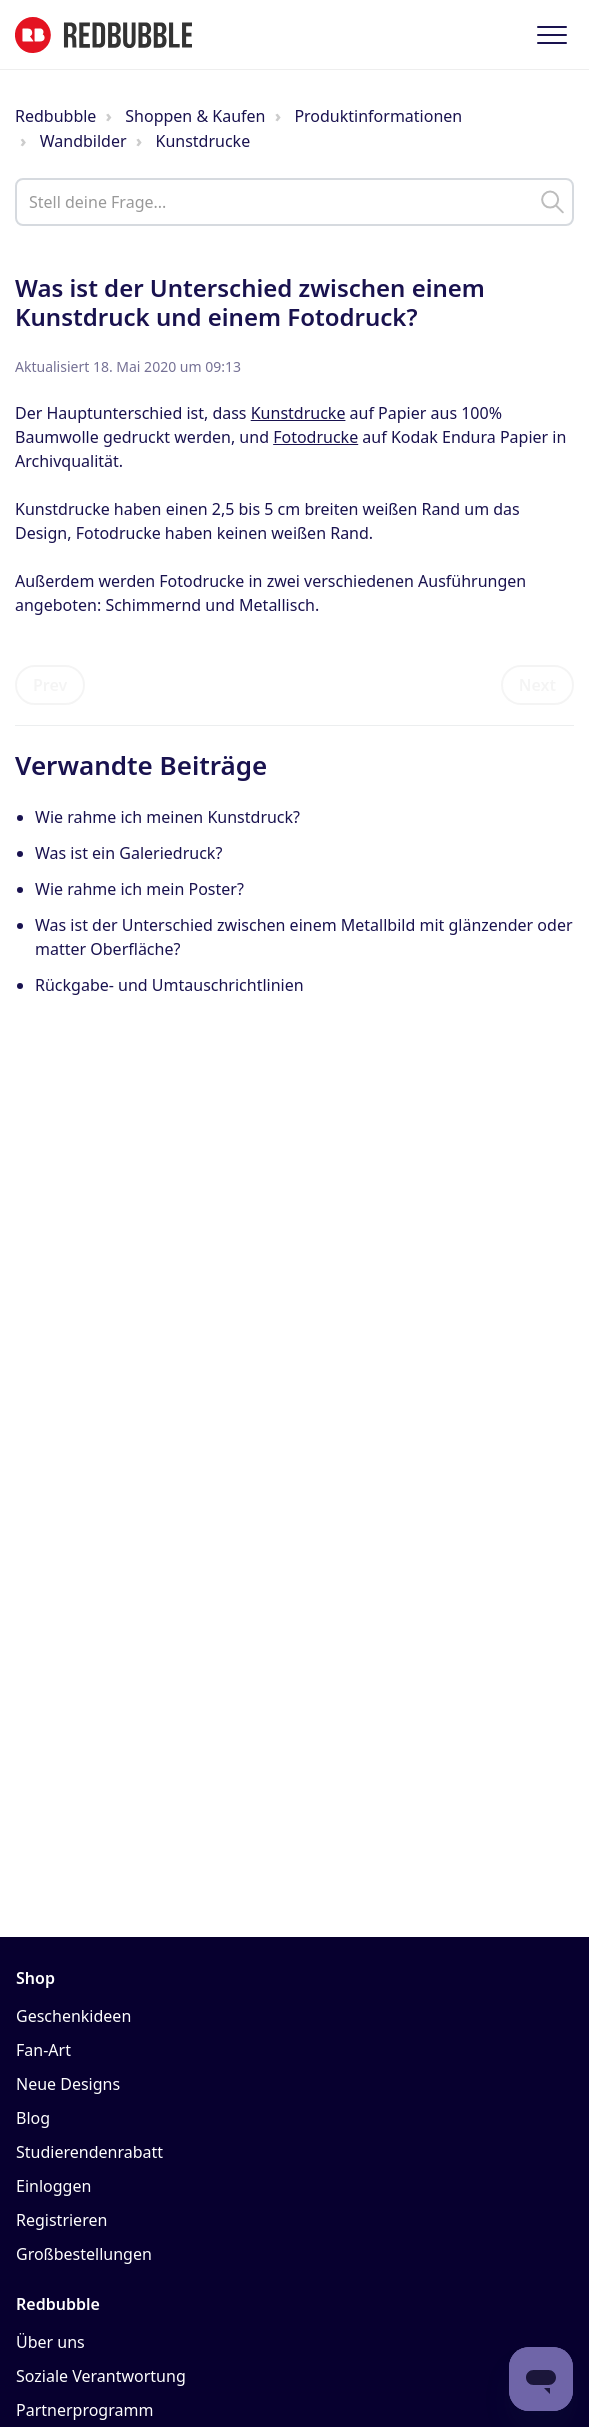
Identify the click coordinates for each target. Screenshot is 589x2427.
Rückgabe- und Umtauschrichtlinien (169, 985)
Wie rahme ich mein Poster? (139, 889)
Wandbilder (83, 141)
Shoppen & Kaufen (195, 116)
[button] (551, 34)
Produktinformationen (378, 116)
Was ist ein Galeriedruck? (128, 853)
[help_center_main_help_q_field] (294, 202)
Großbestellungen (84, 2254)
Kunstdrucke (202, 141)
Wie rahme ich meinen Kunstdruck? (167, 817)
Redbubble (55, 116)
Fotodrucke (315, 437)
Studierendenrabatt (89, 2152)
